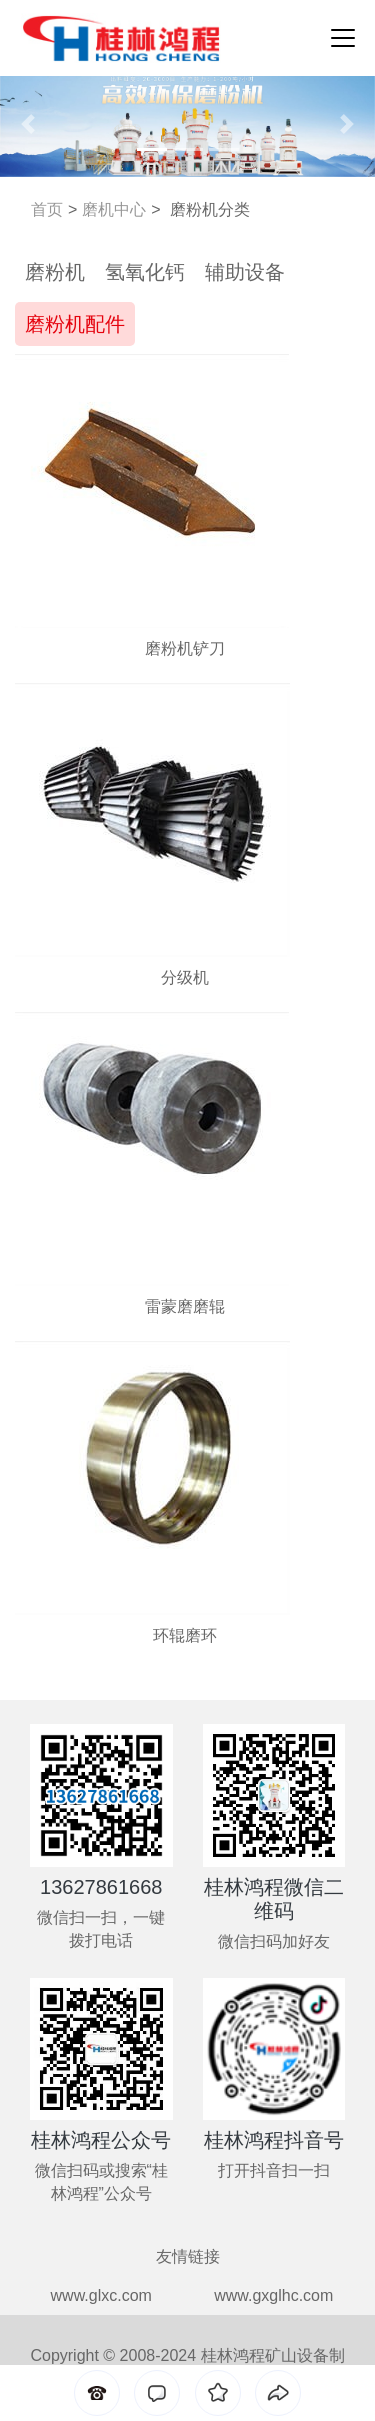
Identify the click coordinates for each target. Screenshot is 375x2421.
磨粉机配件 (75, 324)
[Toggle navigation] (337, 38)
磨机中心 (114, 209)
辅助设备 (245, 272)
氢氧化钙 (145, 272)
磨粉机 (55, 272)
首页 (47, 209)
